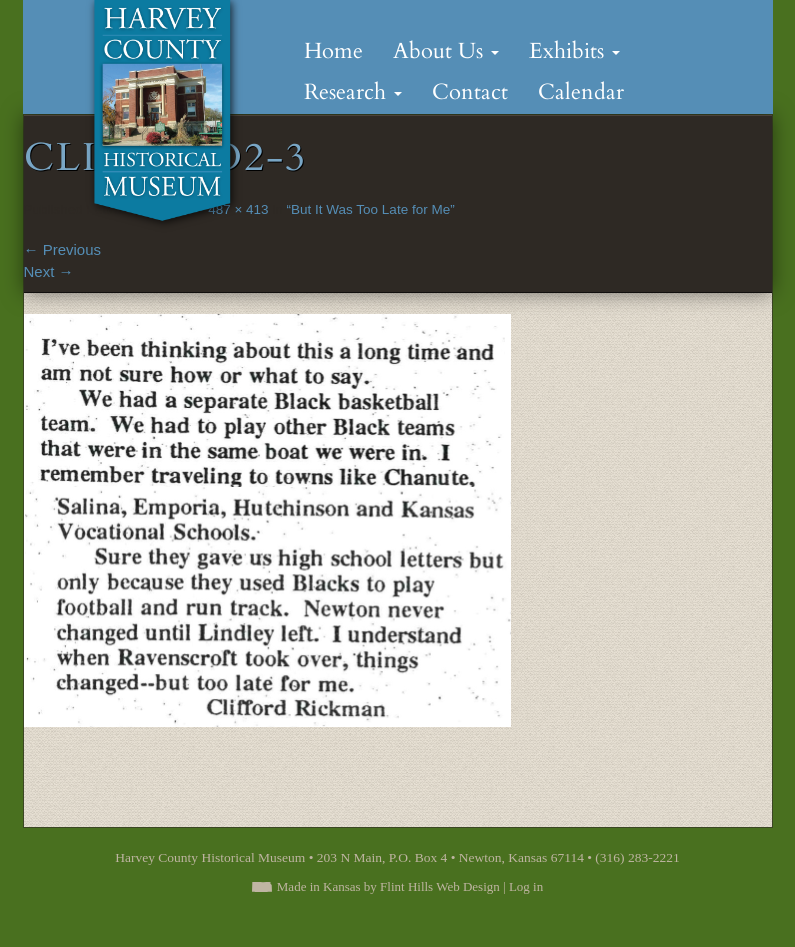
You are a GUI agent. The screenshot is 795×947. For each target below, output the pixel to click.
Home (333, 51)
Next (49, 271)
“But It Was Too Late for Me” (371, 209)
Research (353, 92)
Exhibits (574, 51)
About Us (446, 51)
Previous (63, 249)
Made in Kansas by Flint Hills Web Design (388, 886)
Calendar (581, 92)
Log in (526, 886)
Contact (470, 92)
